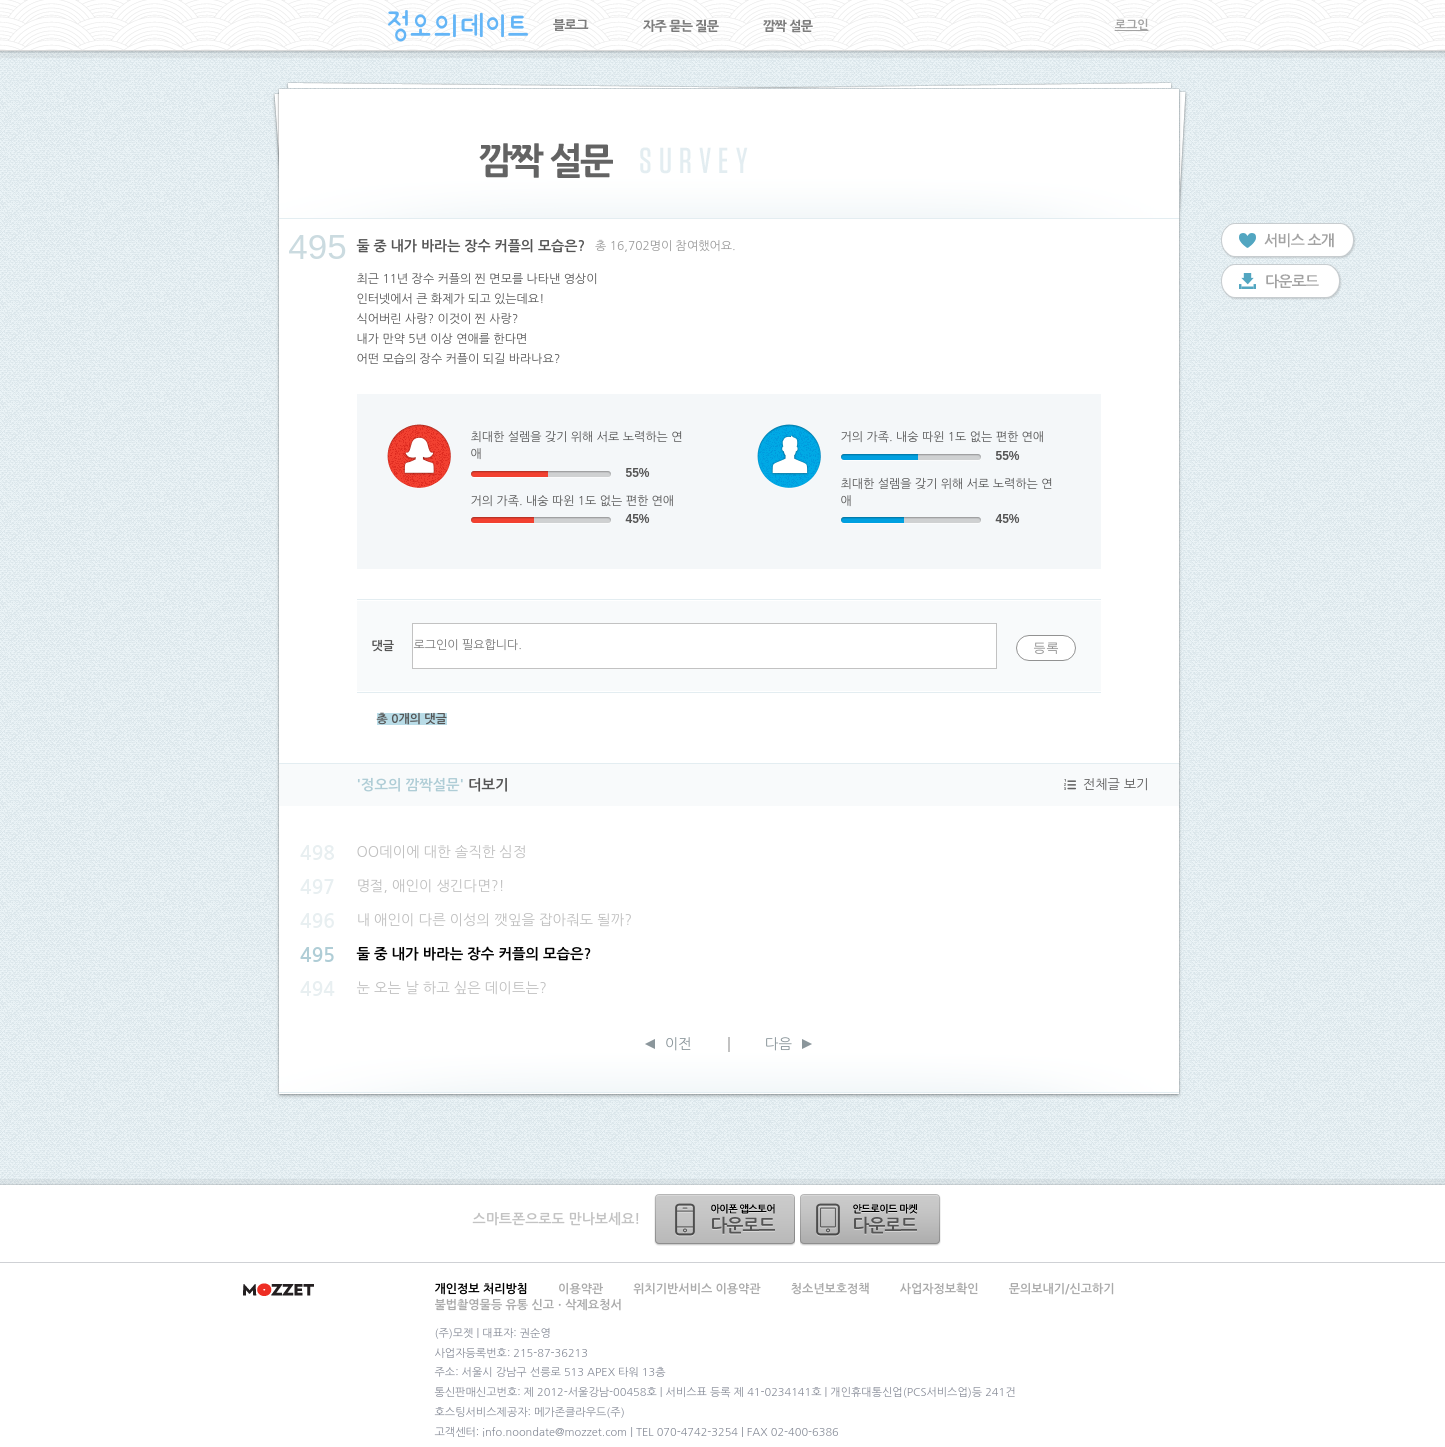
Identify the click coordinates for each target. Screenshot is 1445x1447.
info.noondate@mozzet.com (554, 1432)
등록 (1046, 647)
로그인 (1132, 25)
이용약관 (580, 1289)
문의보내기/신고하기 (1062, 1289)
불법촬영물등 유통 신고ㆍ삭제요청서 (528, 1305)
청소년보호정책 (830, 1289)
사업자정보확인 (939, 1289)
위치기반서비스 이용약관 (696, 1289)
